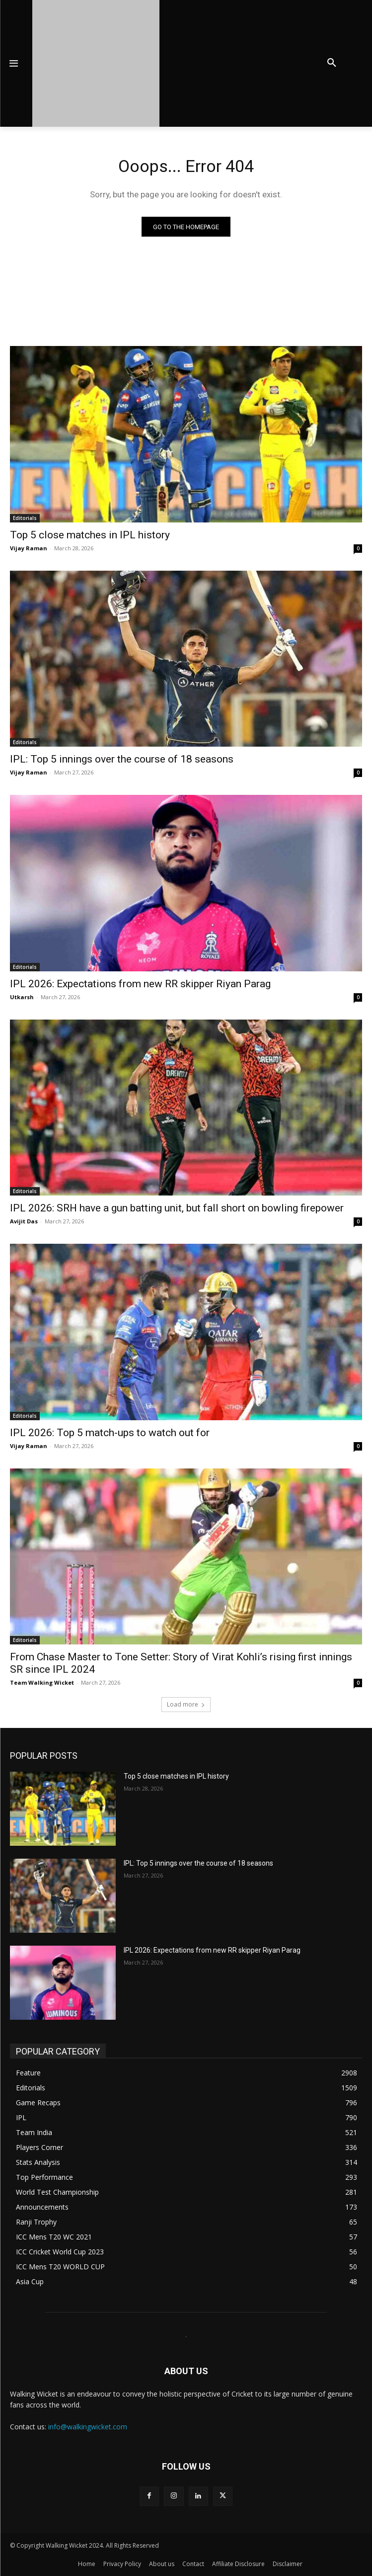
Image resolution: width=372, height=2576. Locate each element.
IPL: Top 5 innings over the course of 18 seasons (121, 759)
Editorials (25, 518)
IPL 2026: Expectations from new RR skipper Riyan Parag (140, 984)
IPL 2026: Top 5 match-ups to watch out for (110, 1433)
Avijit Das (24, 1221)
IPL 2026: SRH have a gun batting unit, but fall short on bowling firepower (177, 1208)
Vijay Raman (28, 548)
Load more (186, 1704)
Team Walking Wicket (42, 1682)
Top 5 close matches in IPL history (90, 535)
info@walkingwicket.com (87, 2426)
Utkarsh (22, 997)
